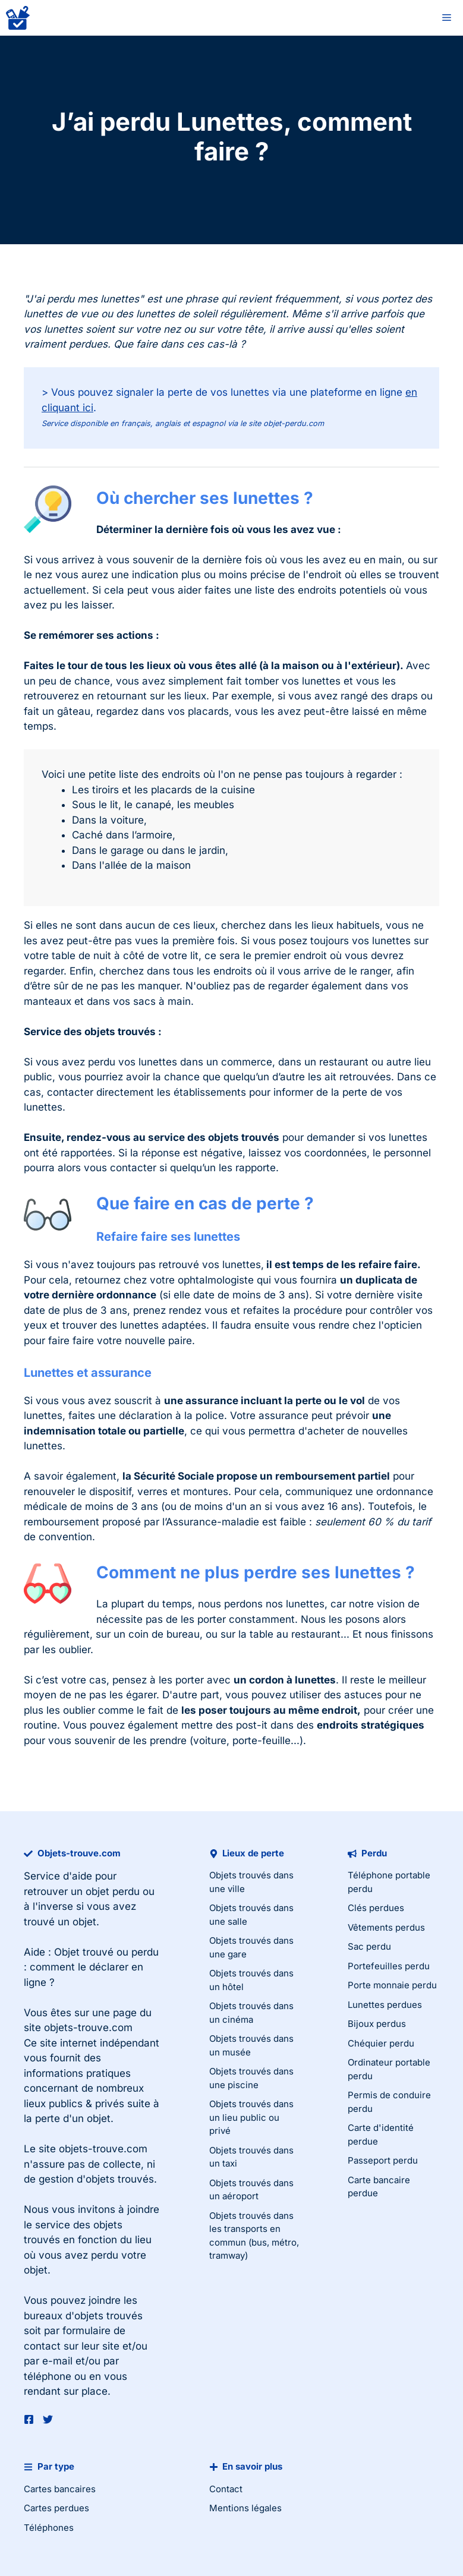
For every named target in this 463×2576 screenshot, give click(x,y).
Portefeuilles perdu (389, 1966)
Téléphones (49, 2527)
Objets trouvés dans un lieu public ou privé (251, 2117)
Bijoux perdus (377, 2023)
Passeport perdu (383, 2160)
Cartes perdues (56, 2508)
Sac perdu (369, 1946)
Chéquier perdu (381, 2043)
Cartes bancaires (60, 2489)
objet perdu (113, 1891)
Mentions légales (245, 2508)
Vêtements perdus (386, 1927)
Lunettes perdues (385, 2004)
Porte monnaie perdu (392, 1985)
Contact (225, 2489)
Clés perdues (376, 1907)
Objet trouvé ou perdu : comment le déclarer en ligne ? (91, 1967)
